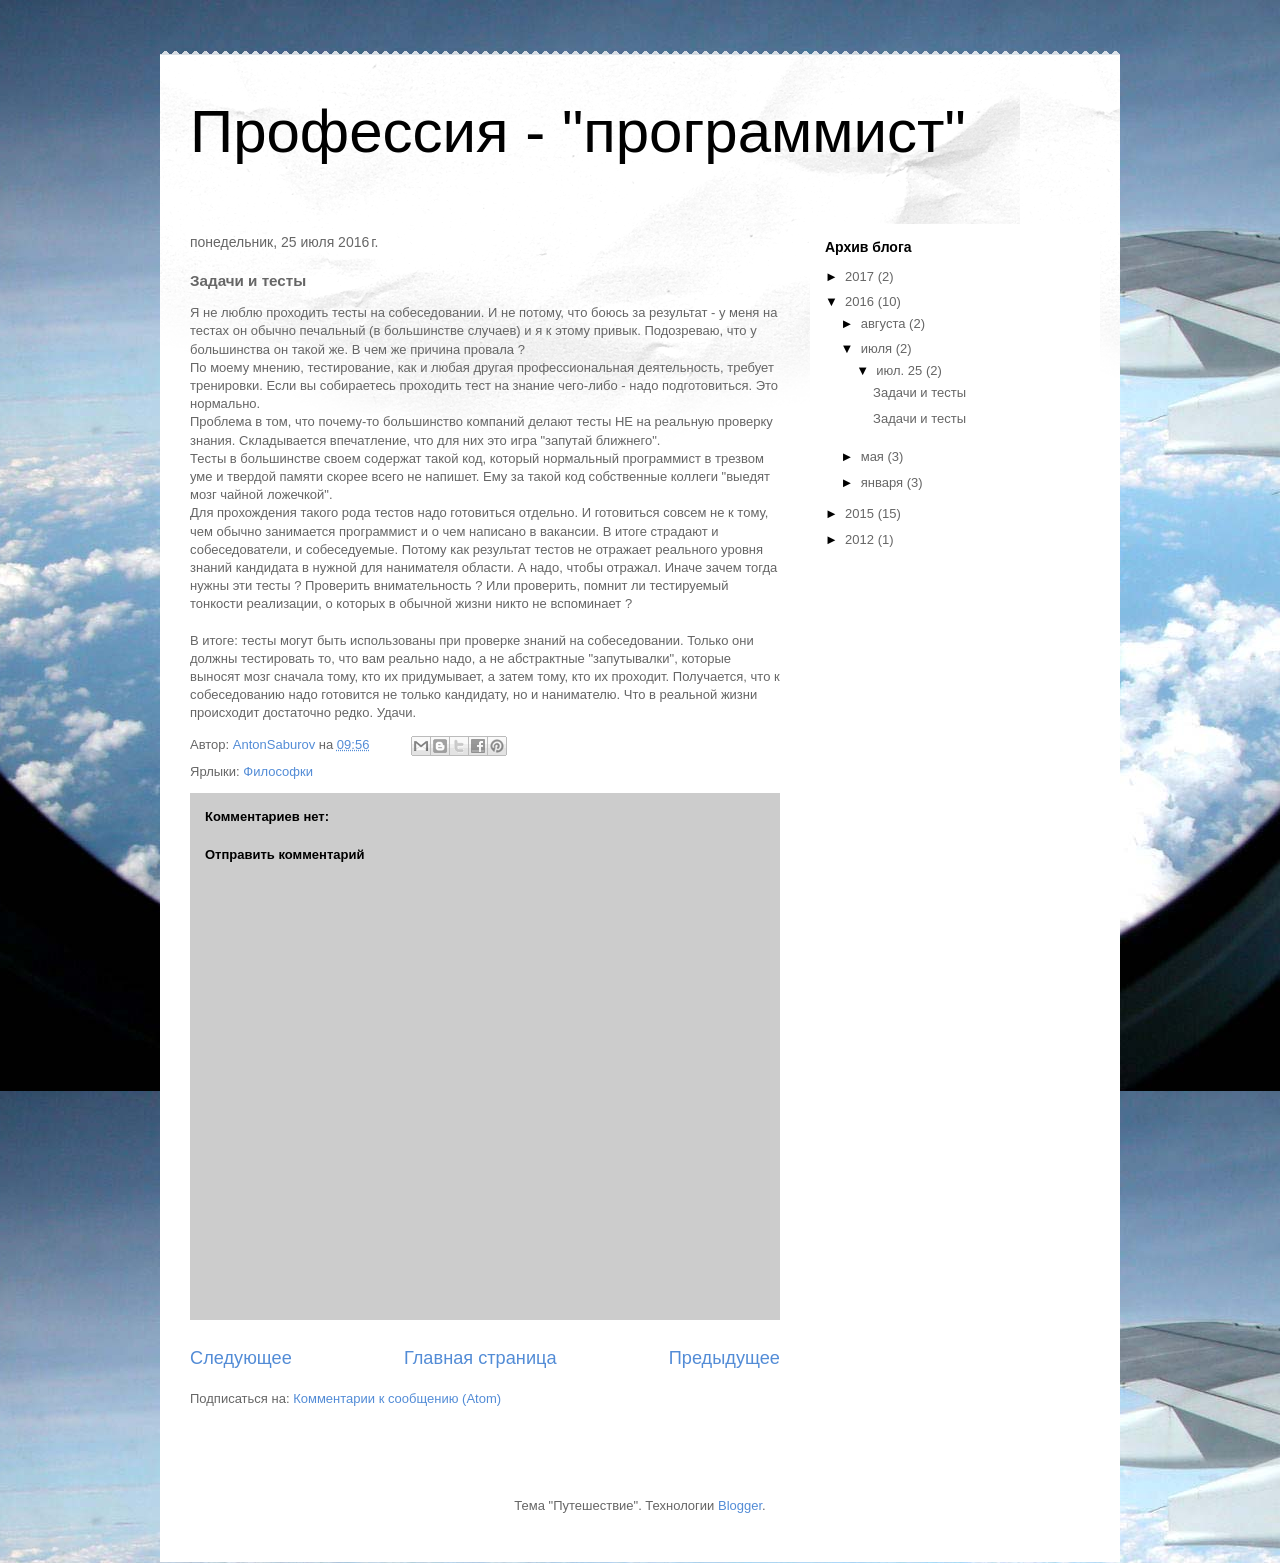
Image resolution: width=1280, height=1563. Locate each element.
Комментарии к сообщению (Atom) (397, 1398)
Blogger (740, 1505)
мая (874, 456)
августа (885, 323)
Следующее (241, 1358)
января (884, 482)
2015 (861, 513)
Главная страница (480, 1358)
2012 (861, 539)
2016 (861, 301)
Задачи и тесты (919, 392)
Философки (278, 771)
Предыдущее (724, 1358)
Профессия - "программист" (578, 131)
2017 (861, 276)
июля (878, 348)
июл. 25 (901, 370)
